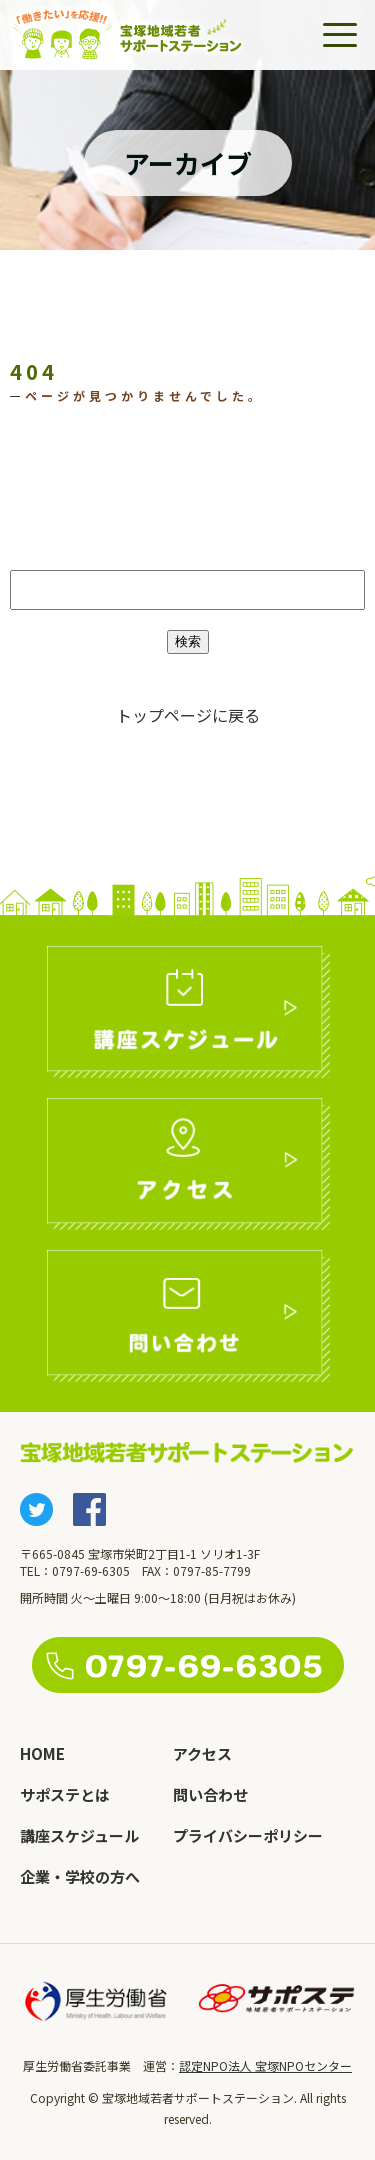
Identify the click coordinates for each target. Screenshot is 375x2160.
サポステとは (65, 1794)
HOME (42, 1753)
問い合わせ (210, 1794)
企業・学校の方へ (80, 1876)
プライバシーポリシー (248, 1835)
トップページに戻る (188, 715)
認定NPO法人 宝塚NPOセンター (265, 2065)
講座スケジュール (79, 1835)
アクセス (202, 1753)
